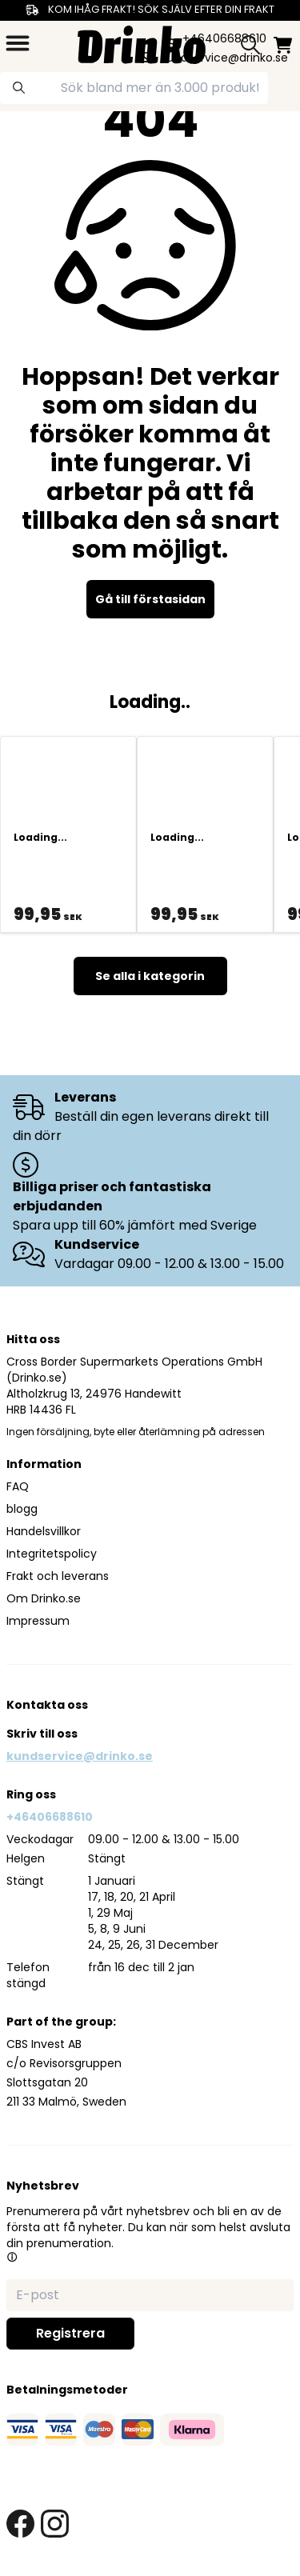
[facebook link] (20, 2524)
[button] (12, 2256)
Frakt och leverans (57, 1576)
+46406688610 (49, 1817)
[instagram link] (55, 2524)
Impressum (38, 1621)
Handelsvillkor (43, 1531)
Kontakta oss (47, 1705)
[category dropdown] (18, 43)
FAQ (17, 1486)
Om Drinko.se (43, 1598)
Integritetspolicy (51, 1554)
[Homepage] (142, 42)
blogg (22, 1509)
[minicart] (283, 45)
